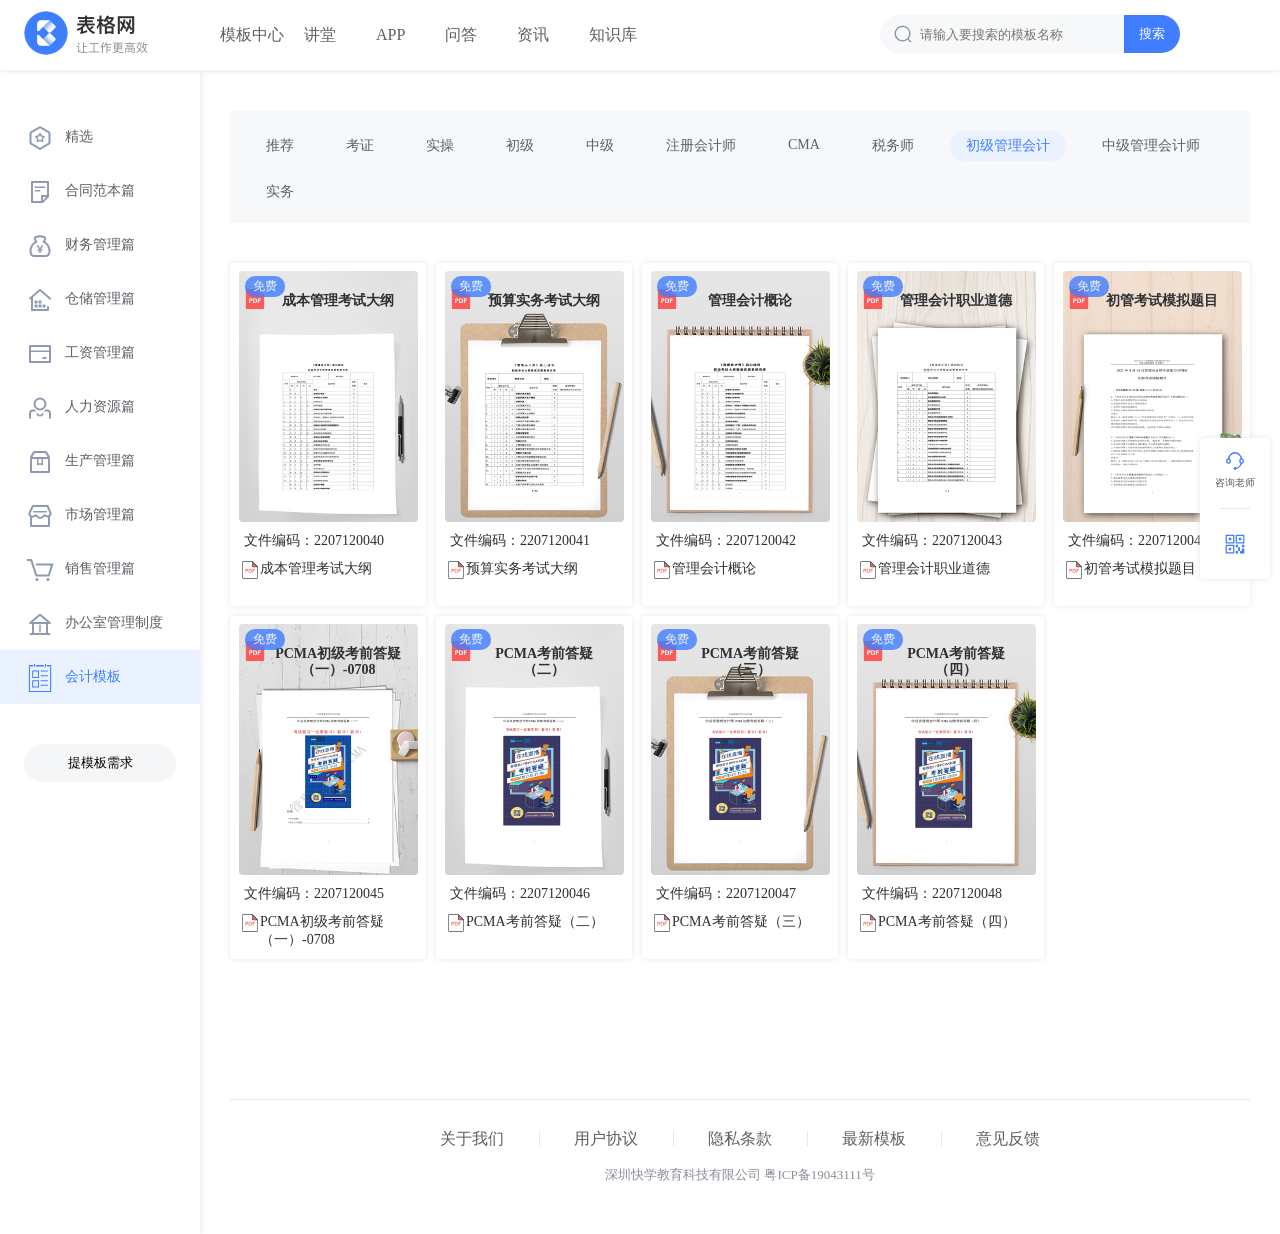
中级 (600, 145)
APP (390, 34)
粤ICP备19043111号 (819, 1174)
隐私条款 (740, 1138)
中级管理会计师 (1151, 145)
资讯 (533, 34)
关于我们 (472, 1138)
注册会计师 (701, 145)
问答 (461, 34)
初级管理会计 (1008, 145)
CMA (804, 144)
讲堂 (320, 34)
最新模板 (874, 1138)
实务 (280, 191)
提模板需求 (100, 762)
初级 (520, 145)
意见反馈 (1008, 1138)
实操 (440, 145)
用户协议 (606, 1138)
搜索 (1152, 33)
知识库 (613, 34)
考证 (360, 145)
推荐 (280, 145)
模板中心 (252, 34)
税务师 (893, 145)
